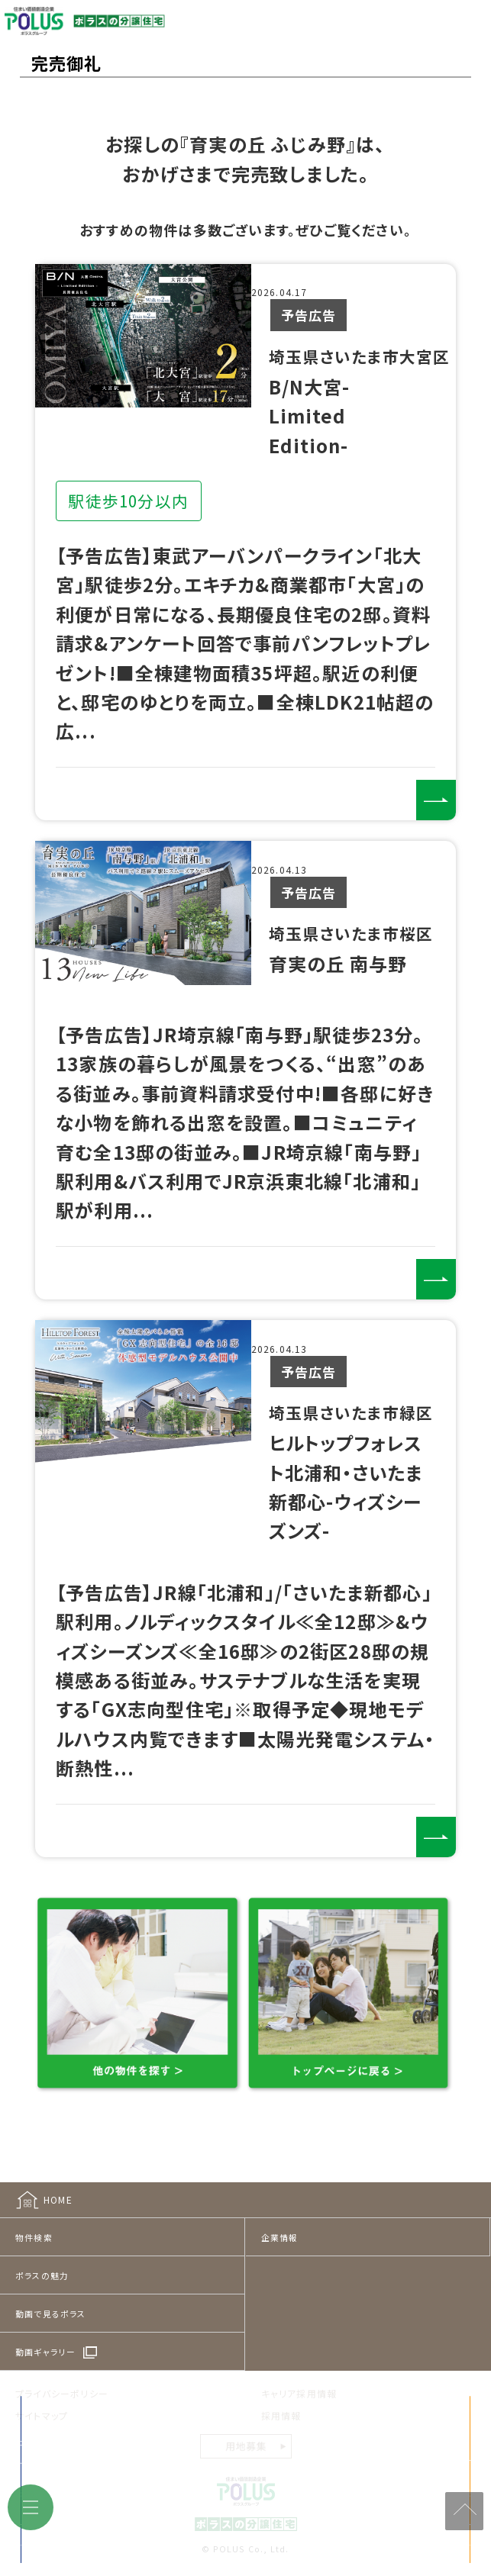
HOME (58, 2184)
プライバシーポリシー (61, 2378)
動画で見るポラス (50, 2299)
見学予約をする (380, 2537)
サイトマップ (41, 2400)
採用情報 (281, 2400)
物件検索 (34, 2223)
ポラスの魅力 (42, 2261)
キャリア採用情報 (299, 2378)
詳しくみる (430, 794)
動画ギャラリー (45, 2337)
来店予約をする (147, 2537)
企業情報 (280, 2223)
